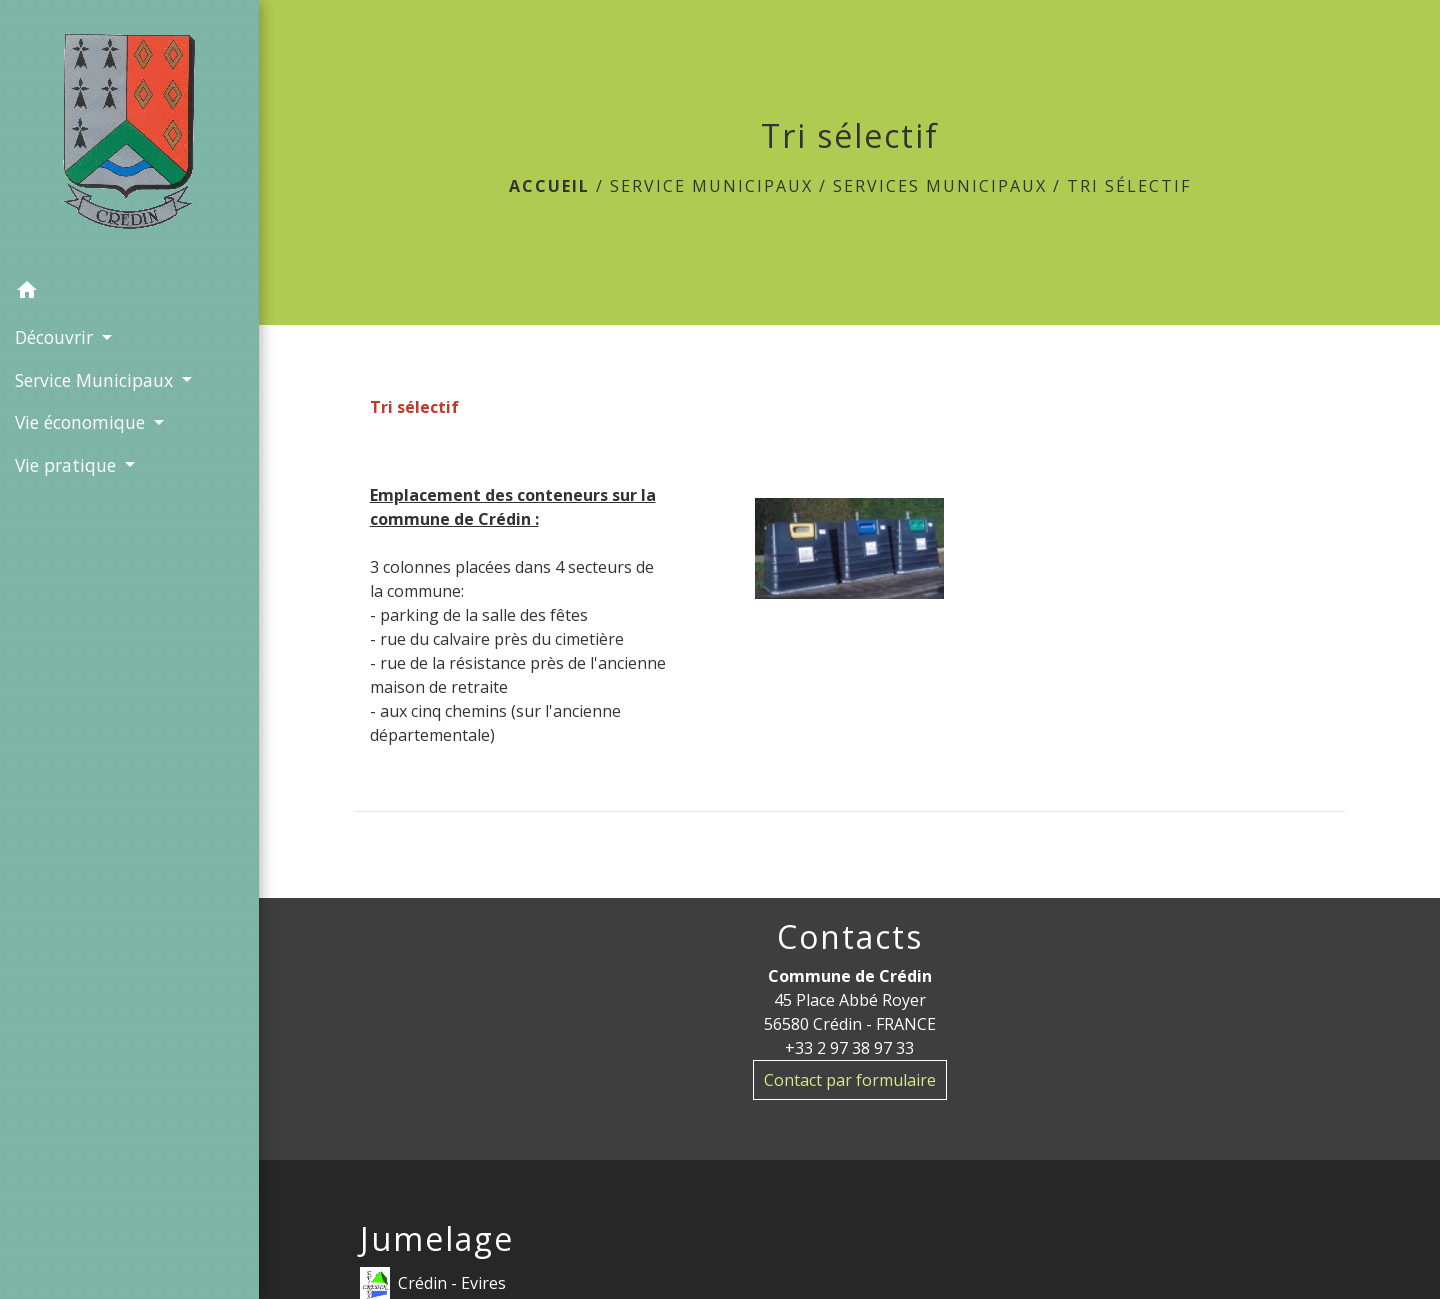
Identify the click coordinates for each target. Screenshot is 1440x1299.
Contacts (850, 937)
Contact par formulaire (850, 1080)
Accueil (549, 186)
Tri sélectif (1129, 186)
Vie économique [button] (82, 422)
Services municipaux (940, 186)
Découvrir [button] (56, 337)
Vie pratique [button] (68, 465)
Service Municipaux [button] (96, 380)
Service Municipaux (711, 186)
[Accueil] (130, 135)
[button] (129, 293)
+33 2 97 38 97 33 (849, 1048)
